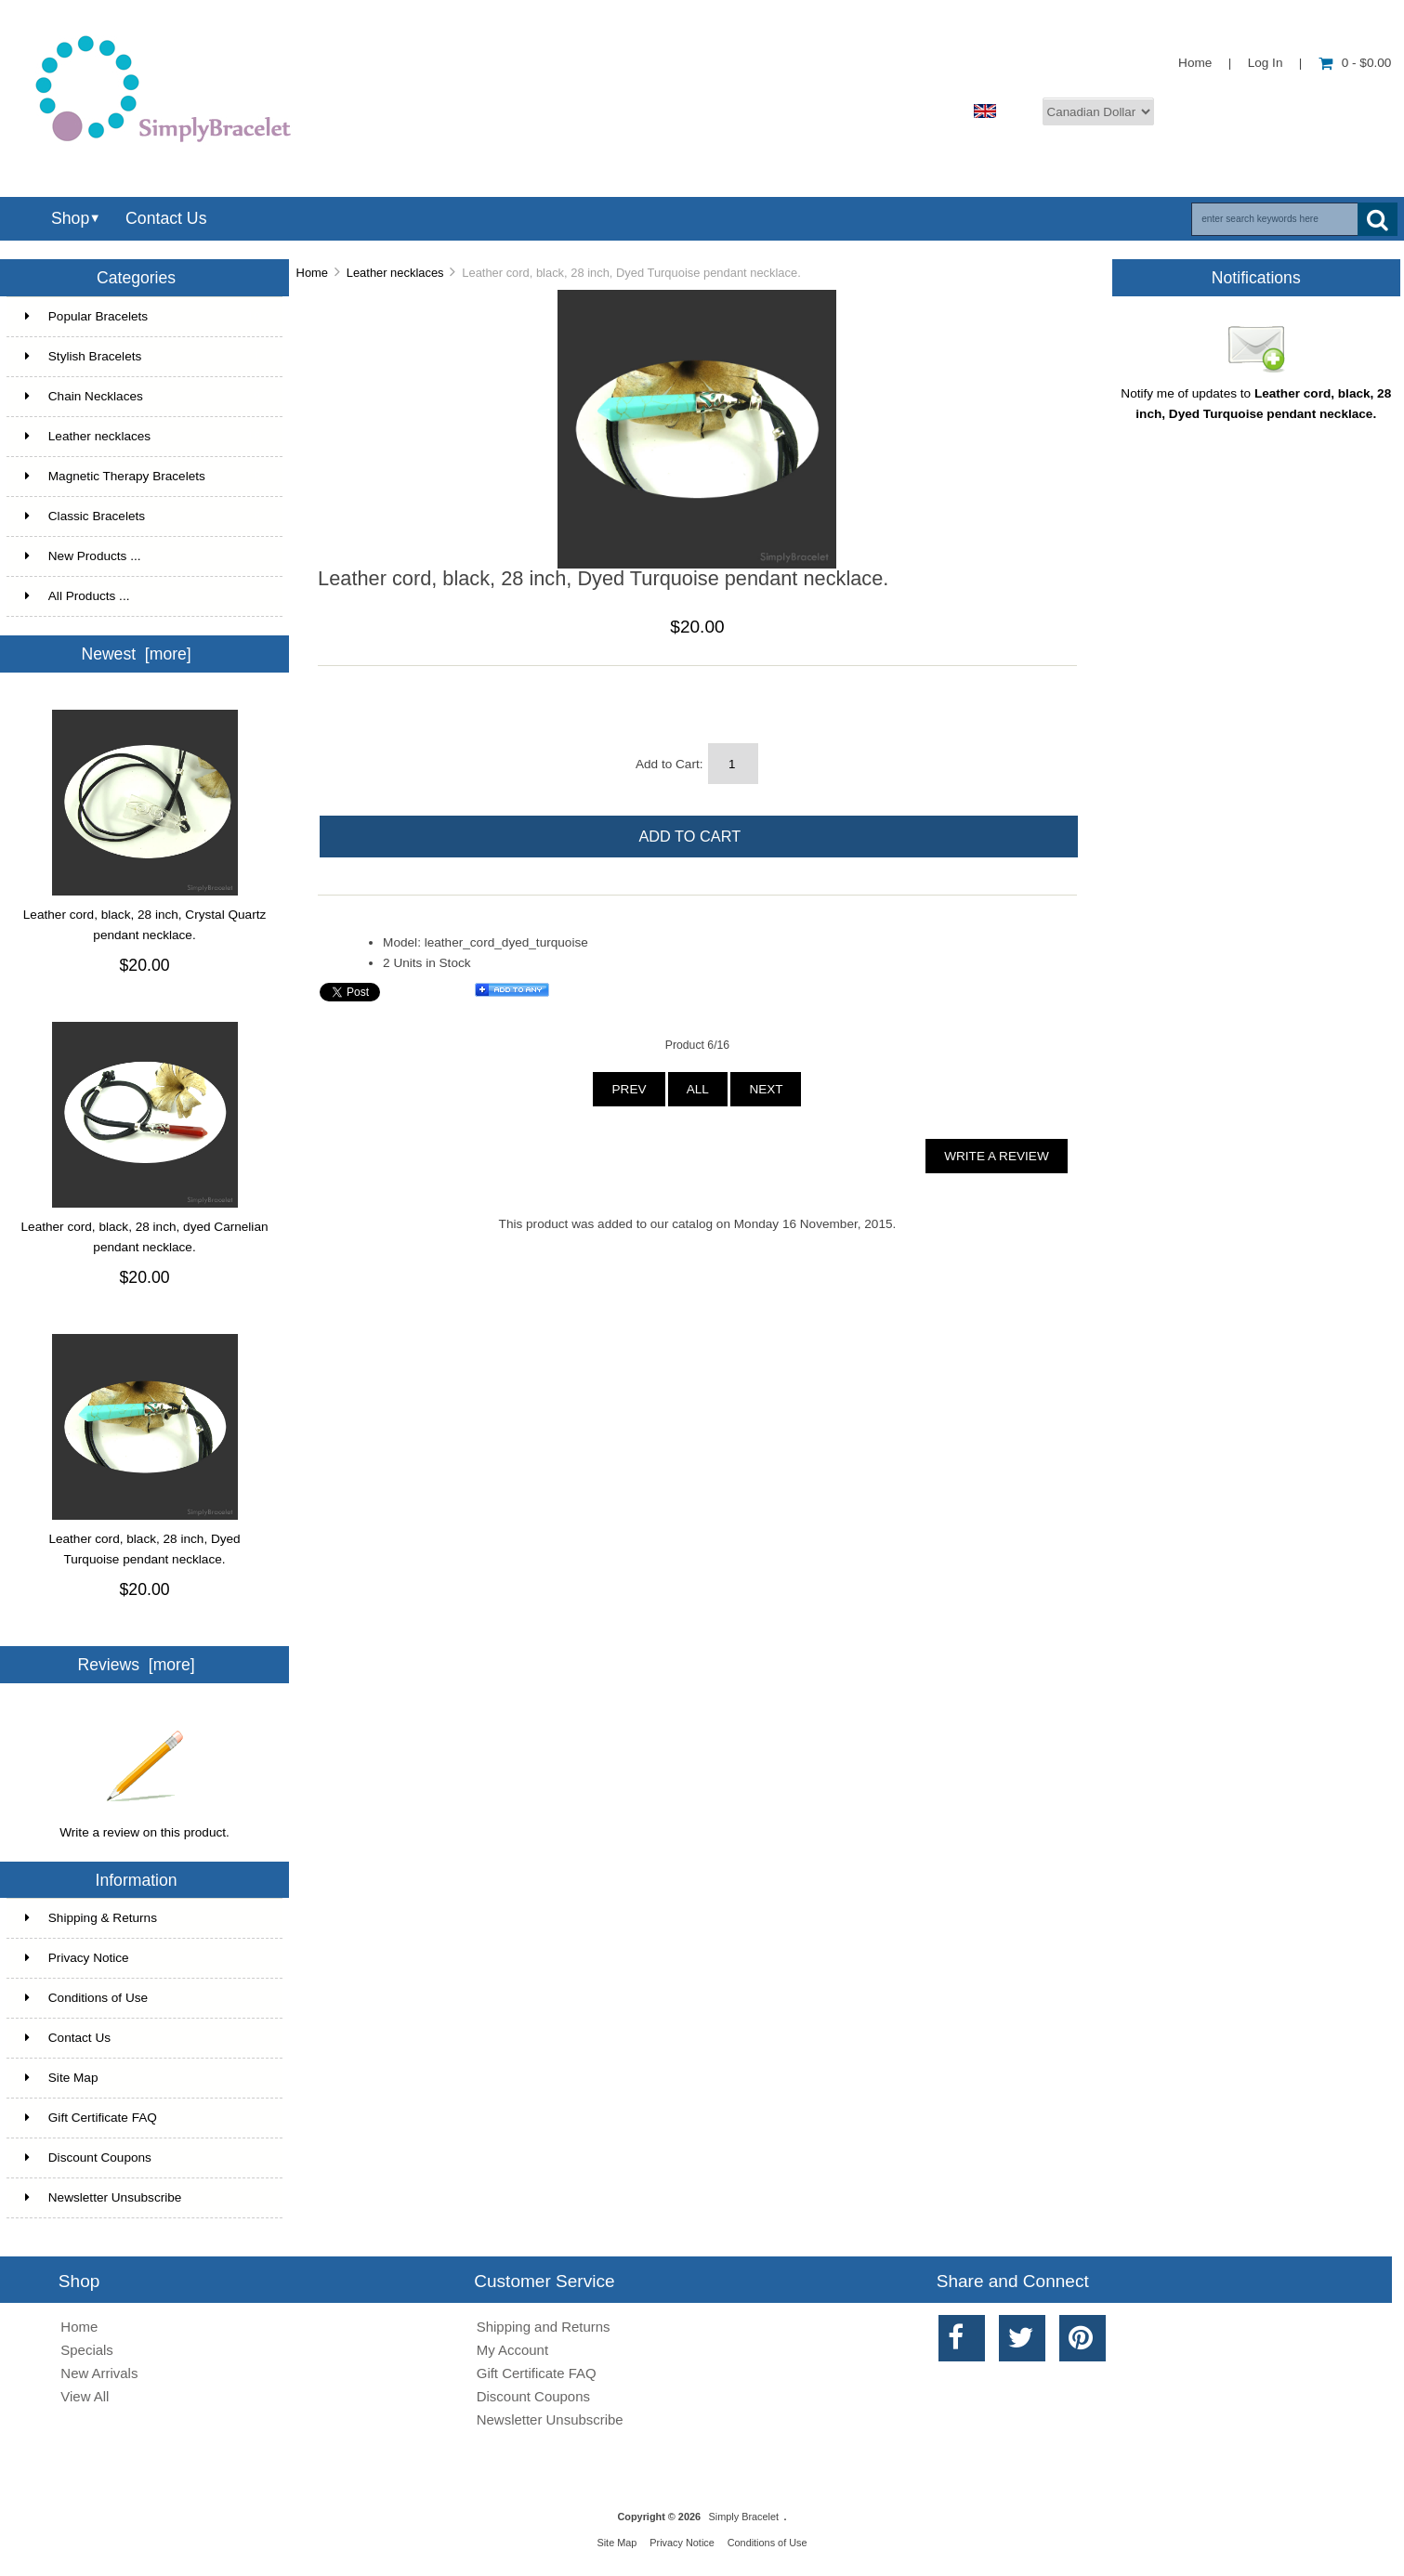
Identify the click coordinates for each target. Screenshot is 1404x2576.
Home (1195, 63)
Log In (1265, 63)
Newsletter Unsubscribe (103, 2197)
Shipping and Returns (543, 2326)
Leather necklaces (395, 273)
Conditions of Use (86, 1998)
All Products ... (77, 596)
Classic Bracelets (142, 516)
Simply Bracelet (744, 2516)
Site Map (61, 2078)
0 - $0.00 (1355, 63)
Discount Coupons (88, 2157)
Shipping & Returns (91, 1918)
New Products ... (83, 556)
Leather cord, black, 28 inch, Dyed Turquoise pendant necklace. (144, 1549)
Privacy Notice (77, 1958)
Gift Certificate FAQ (91, 2118)
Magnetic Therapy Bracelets (142, 476)
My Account (512, 2350)
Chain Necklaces (142, 396)
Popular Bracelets (142, 317)
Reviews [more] (136, 1664)
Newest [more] (135, 654)
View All (84, 2396)
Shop (70, 218)
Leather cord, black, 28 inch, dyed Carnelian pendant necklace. (145, 1237)
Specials (86, 2350)
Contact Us (165, 218)
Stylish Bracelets (142, 357)
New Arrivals (99, 2373)
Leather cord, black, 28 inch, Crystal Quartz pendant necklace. (144, 925)
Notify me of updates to (1256, 397)
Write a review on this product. (144, 1825)
